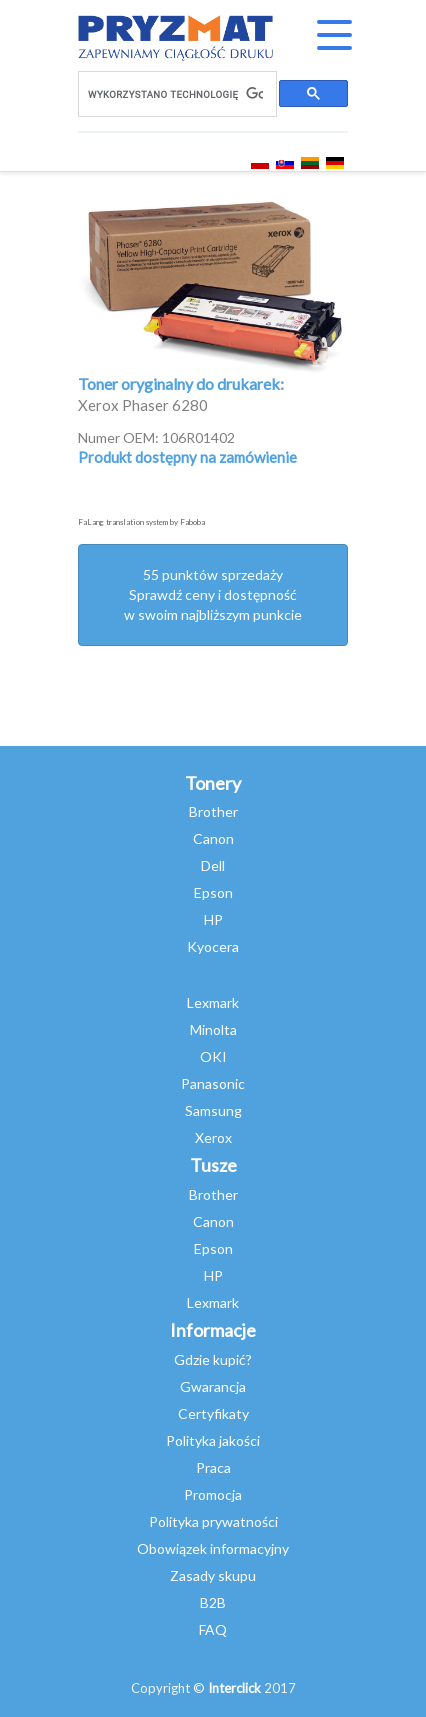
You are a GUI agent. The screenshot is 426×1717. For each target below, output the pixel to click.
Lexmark (213, 1002)
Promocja (213, 1494)
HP (213, 919)
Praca (213, 1467)
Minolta (213, 1029)
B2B (213, 1602)
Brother (213, 811)
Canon (213, 838)
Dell (213, 865)
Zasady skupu (213, 1575)
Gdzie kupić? (213, 1359)
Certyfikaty (213, 1413)
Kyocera (213, 946)
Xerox (213, 1137)
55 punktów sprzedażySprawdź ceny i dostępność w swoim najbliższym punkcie (213, 594)
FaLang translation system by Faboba (141, 522)
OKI (213, 1056)
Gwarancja (213, 1386)
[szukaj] (175, 94)
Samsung (213, 1110)
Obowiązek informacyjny (213, 1548)
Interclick (234, 1688)
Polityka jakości (213, 1440)
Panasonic (213, 1083)
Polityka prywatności (213, 1521)
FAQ (213, 1629)
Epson (213, 892)
